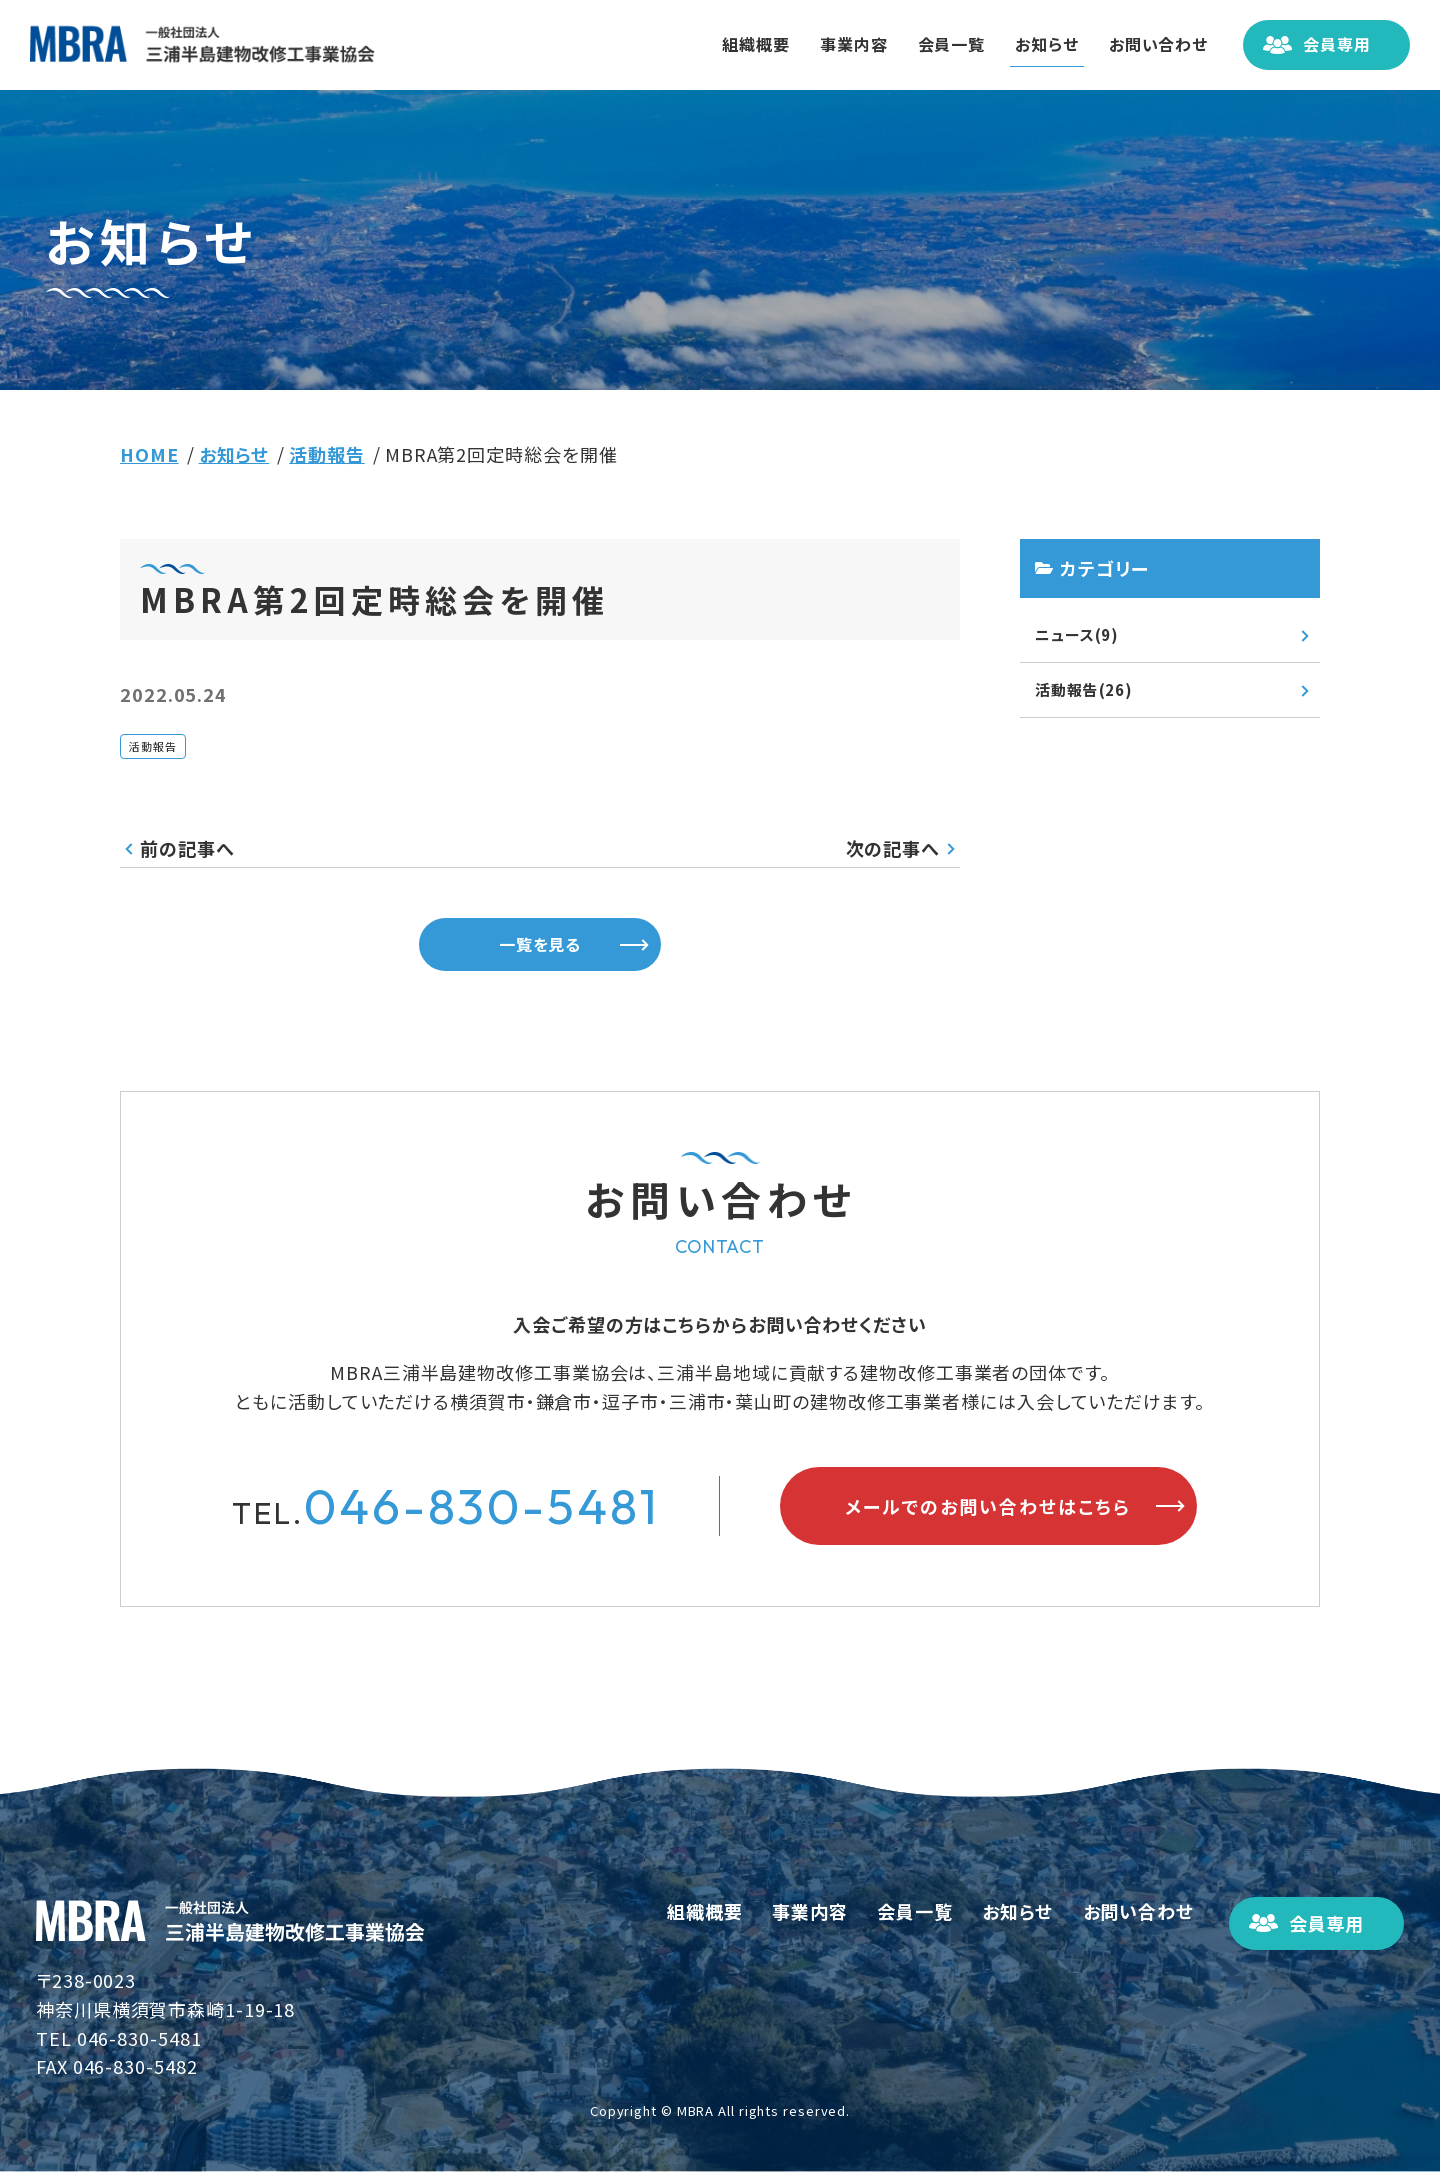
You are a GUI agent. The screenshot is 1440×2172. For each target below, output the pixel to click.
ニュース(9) (1077, 634)
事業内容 (845, 44)
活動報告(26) (1084, 689)
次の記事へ (893, 848)
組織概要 (748, 44)
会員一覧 (943, 44)
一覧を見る (540, 944)
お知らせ (1038, 44)
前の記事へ (187, 848)
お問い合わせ (1149, 44)
